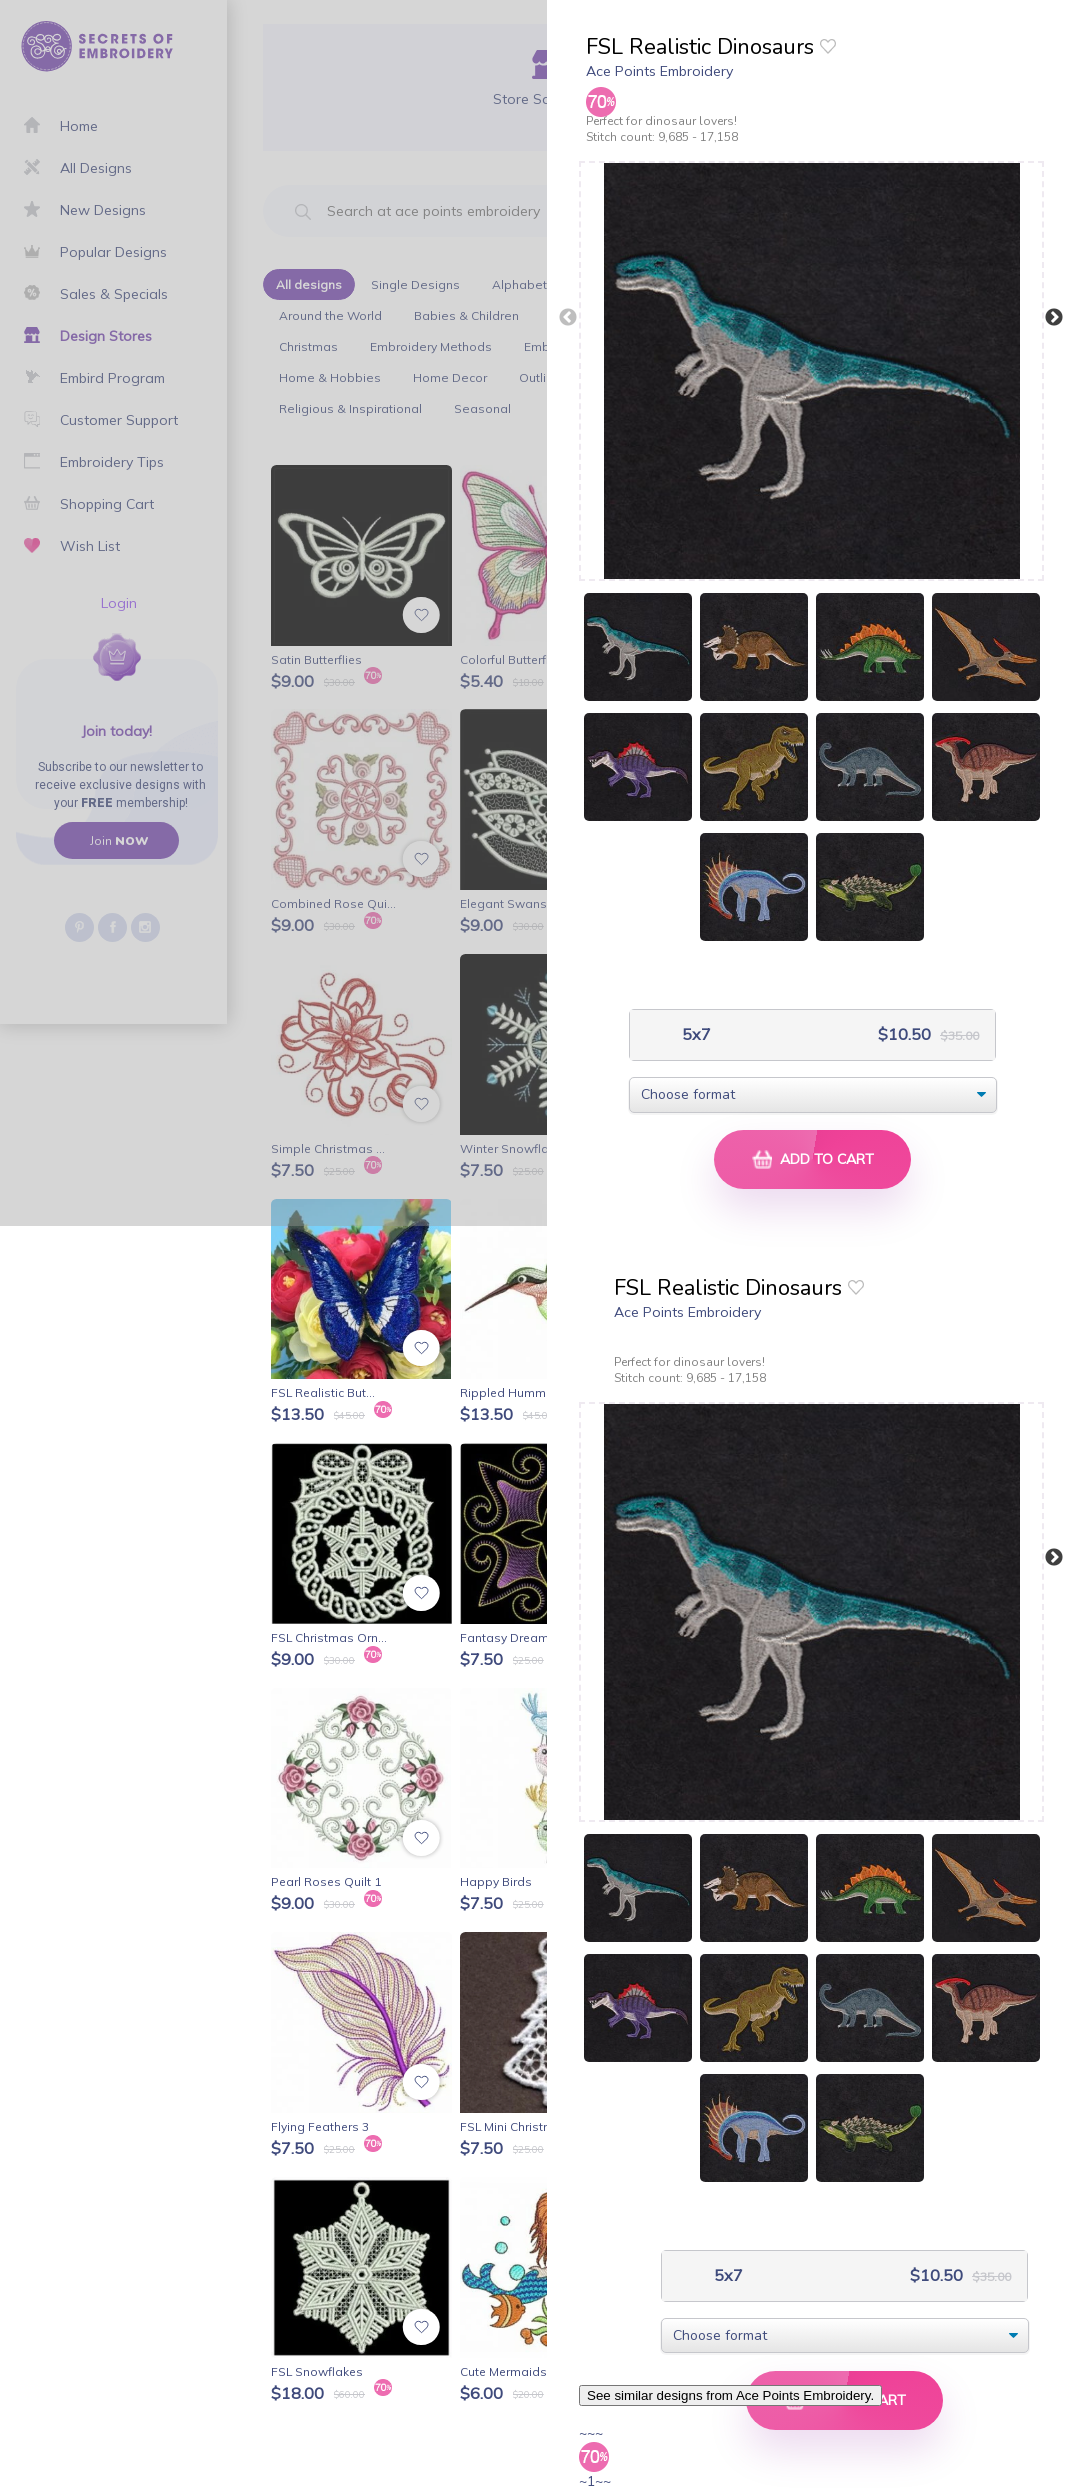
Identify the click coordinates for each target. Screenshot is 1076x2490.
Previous (568, 318)
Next (1054, 318)
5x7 (694, 1034)
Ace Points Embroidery (659, 71)
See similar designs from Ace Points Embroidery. (730, 2395)
